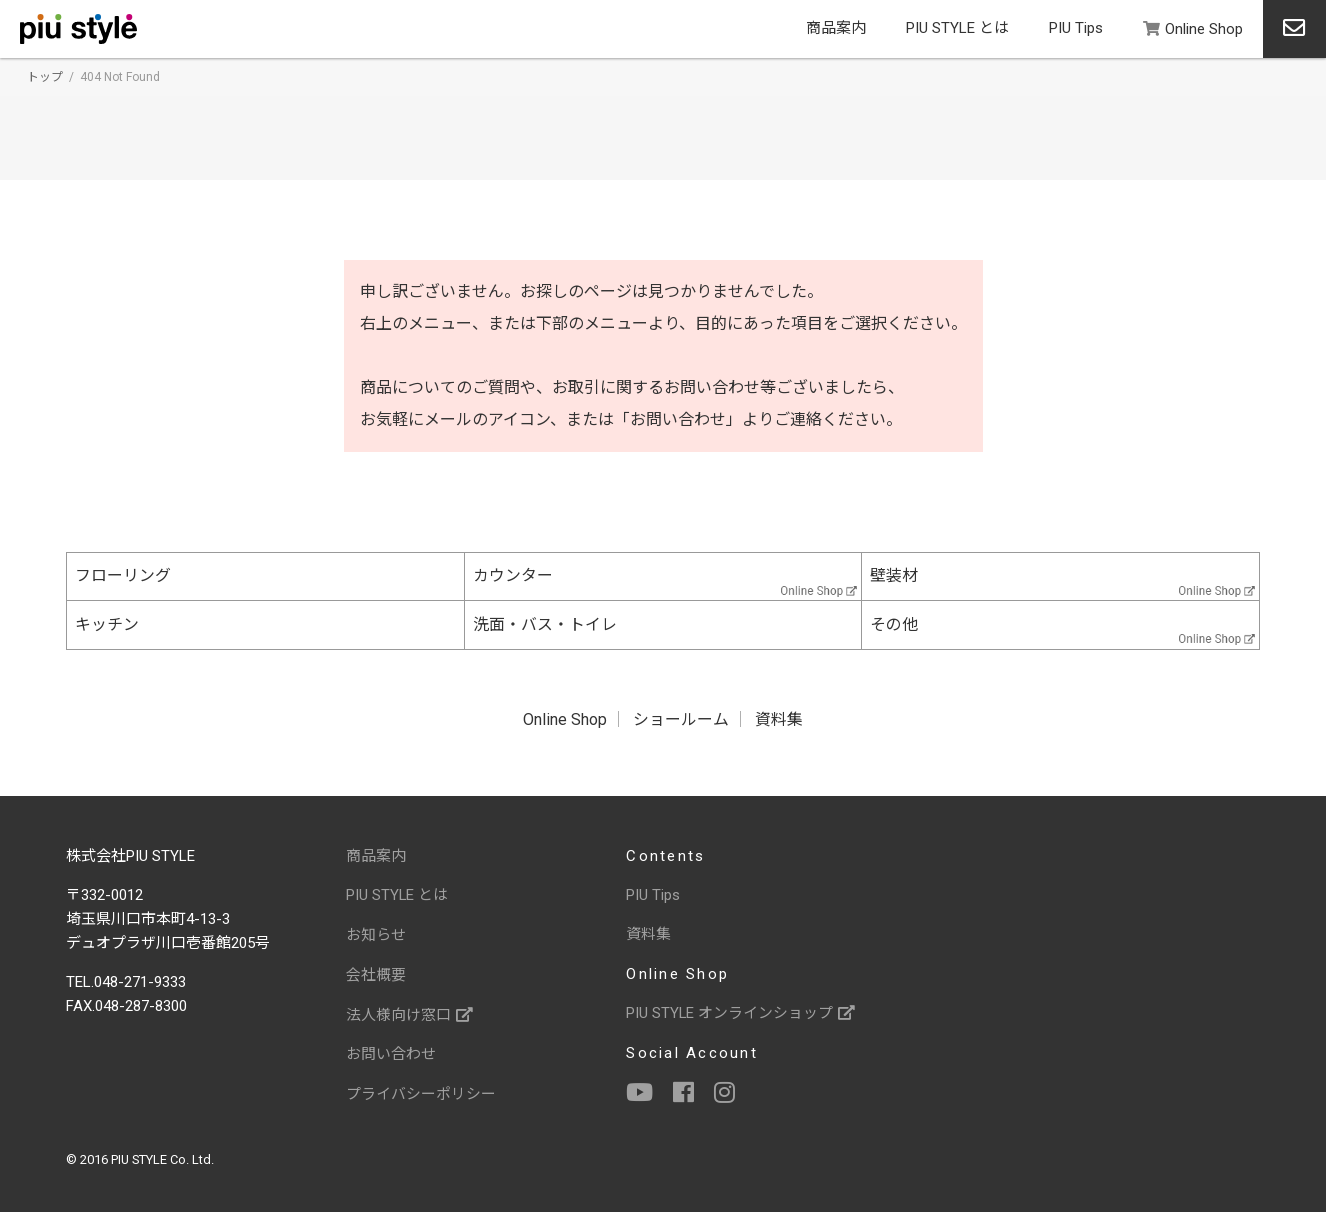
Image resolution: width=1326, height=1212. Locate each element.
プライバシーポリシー (421, 1091)
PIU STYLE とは (957, 28)
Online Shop (1193, 29)
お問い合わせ (391, 1052)
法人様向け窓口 (409, 1013)
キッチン (107, 625)
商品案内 (836, 28)
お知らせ (376, 935)
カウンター (513, 576)
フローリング (123, 576)
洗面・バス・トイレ (545, 625)
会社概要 (376, 974)
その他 (894, 625)
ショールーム (681, 720)
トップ (45, 77)
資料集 (779, 720)
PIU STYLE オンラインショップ (741, 1013)
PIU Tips (1076, 28)
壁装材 (894, 576)
